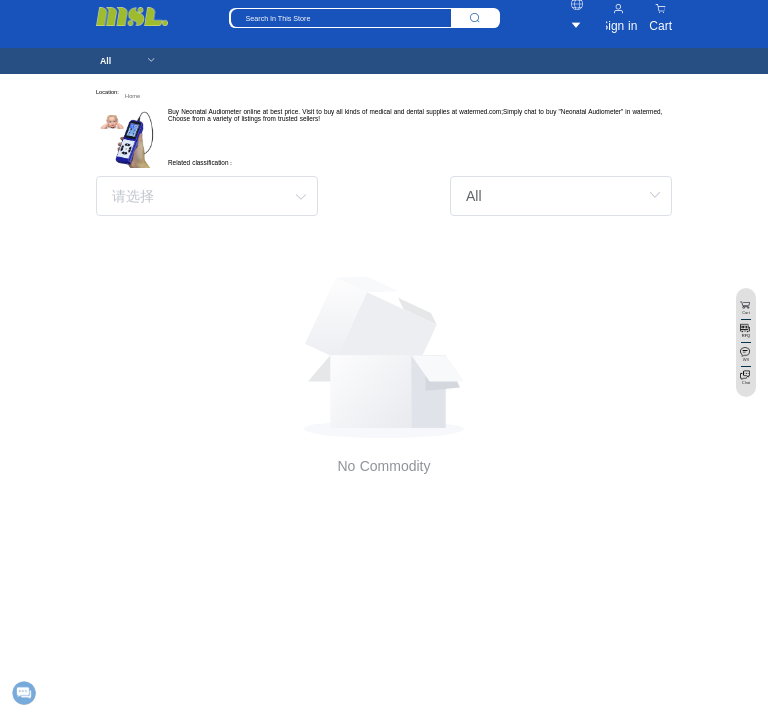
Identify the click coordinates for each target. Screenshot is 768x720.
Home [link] (132, 96)
